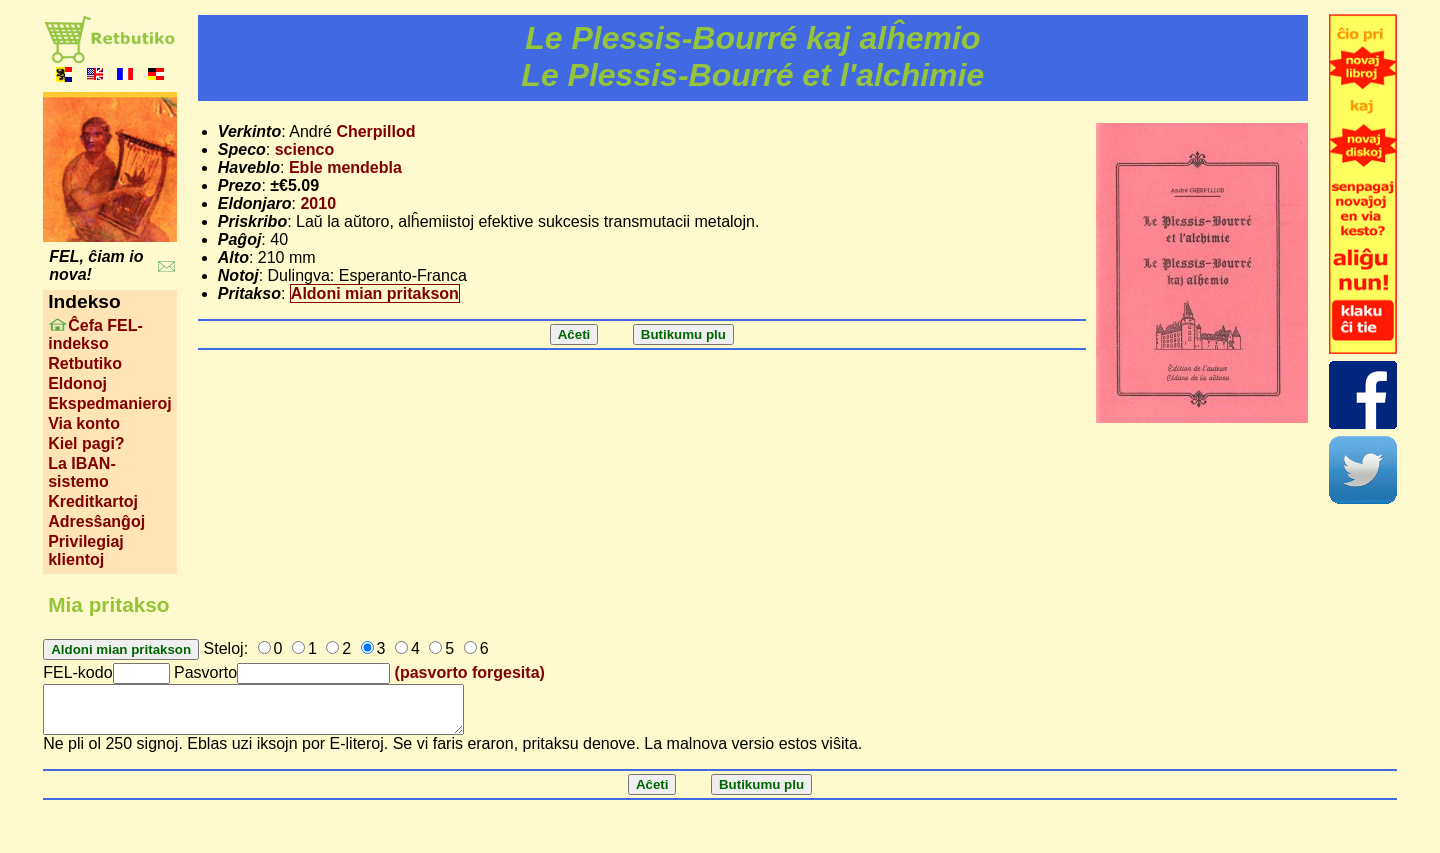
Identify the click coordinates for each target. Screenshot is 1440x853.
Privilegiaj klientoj (86, 550)
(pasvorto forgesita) (470, 672)
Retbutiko (85, 363)
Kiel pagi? (86, 443)
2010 (318, 203)
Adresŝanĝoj (96, 521)
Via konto (84, 423)
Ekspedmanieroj (110, 403)
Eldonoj (77, 383)
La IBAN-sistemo (82, 472)
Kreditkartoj (93, 501)
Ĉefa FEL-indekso (95, 334)
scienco (305, 149)
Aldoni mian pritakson (375, 293)
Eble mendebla (345, 167)
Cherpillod (375, 131)
